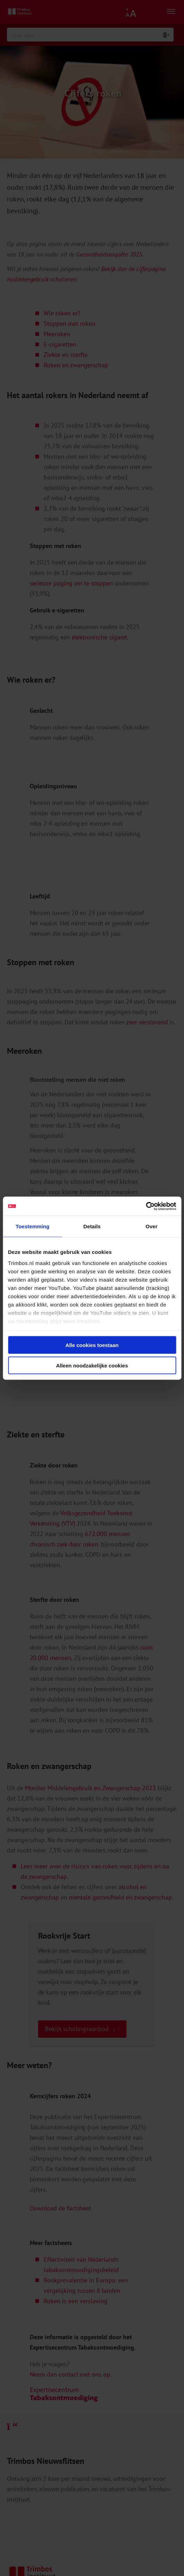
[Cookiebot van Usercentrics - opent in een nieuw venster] (145, 1206)
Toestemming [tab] (33, 1226)
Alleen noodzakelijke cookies (92, 1365)
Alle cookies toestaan (92, 1345)
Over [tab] (152, 1226)
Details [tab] (92, 1226)
